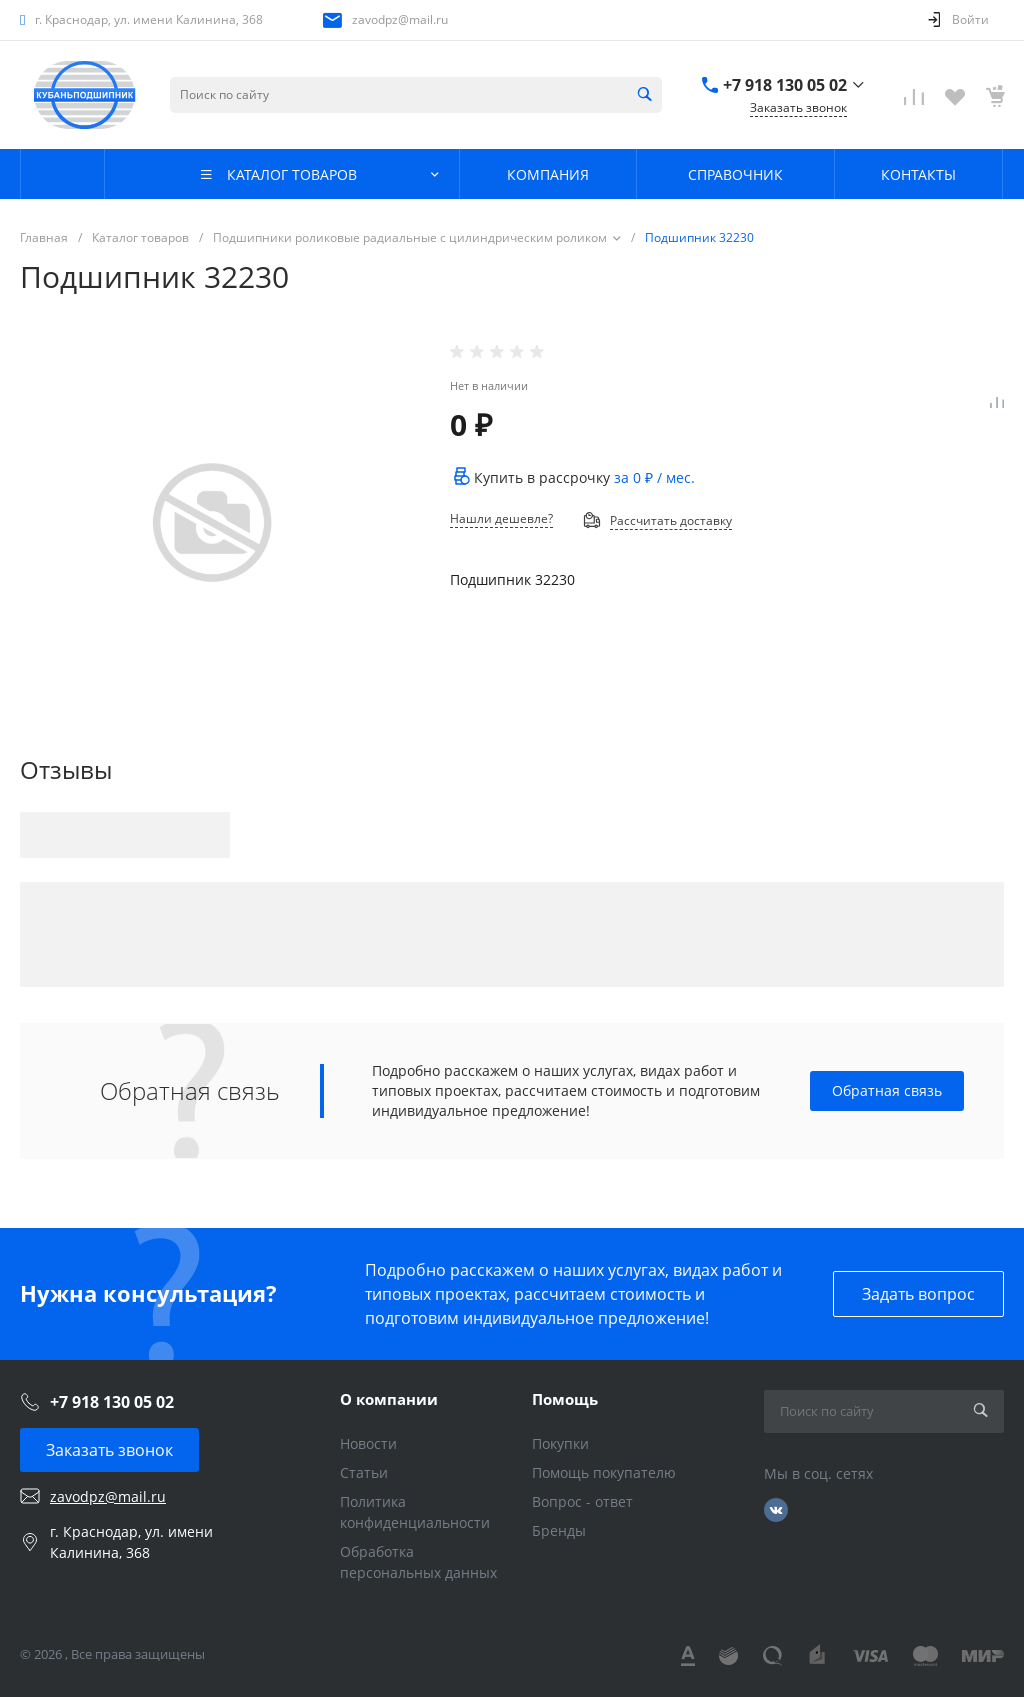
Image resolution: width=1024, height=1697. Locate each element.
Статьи (364, 1472)
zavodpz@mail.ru (400, 19)
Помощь (565, 1399)
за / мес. (654, 477)
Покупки (560, 1443)
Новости (368, 1443)
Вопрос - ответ (582, 1501)
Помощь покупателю (604, 1472)
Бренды (559, 1530)
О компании (389, 1399)
